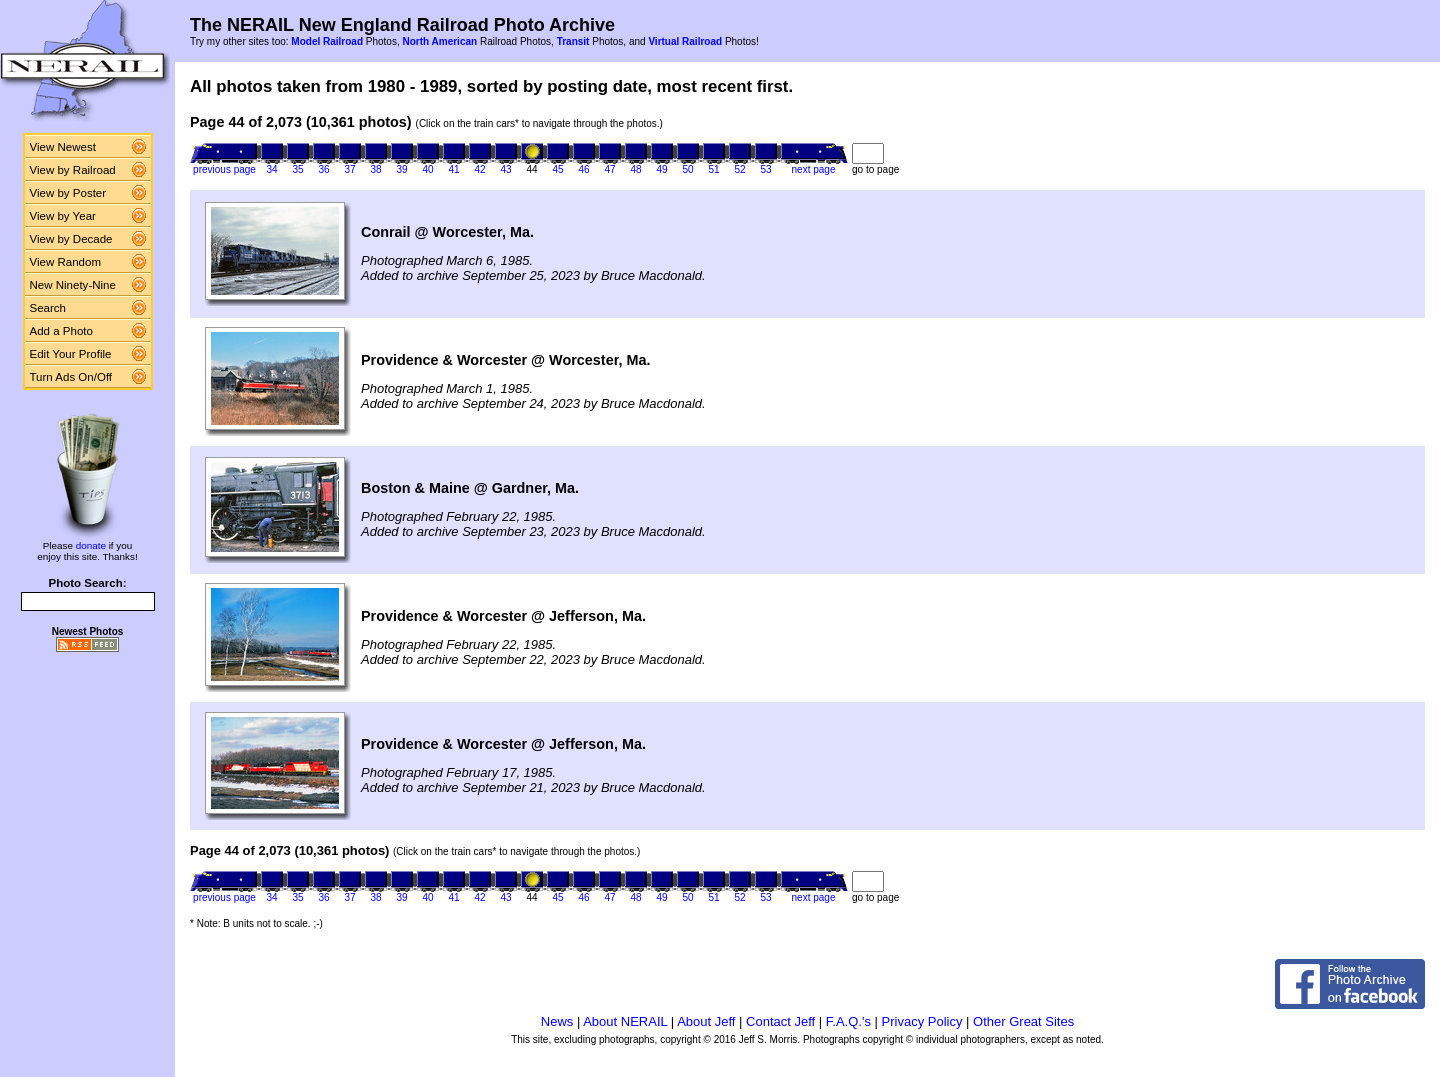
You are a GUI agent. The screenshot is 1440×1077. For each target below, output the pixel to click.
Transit (573, 41)
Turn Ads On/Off (71, 377)
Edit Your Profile (71, 354)
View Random (65, 262)
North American (439, 41)
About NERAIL (625, 1021)
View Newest (63, 147)
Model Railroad (327, 41)
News (557, 1021)
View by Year (63, 216)
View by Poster (68, 193)
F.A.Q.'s (848, 1021)
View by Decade (71, 239)
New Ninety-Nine (73, 285)
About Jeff (706, 1021)
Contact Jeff (780, 1021)
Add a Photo (61, 331)
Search (48, 308)
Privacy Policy (922, 1021)
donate (91, 545)
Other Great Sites (1023, 1021)
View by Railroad (73, 170)
